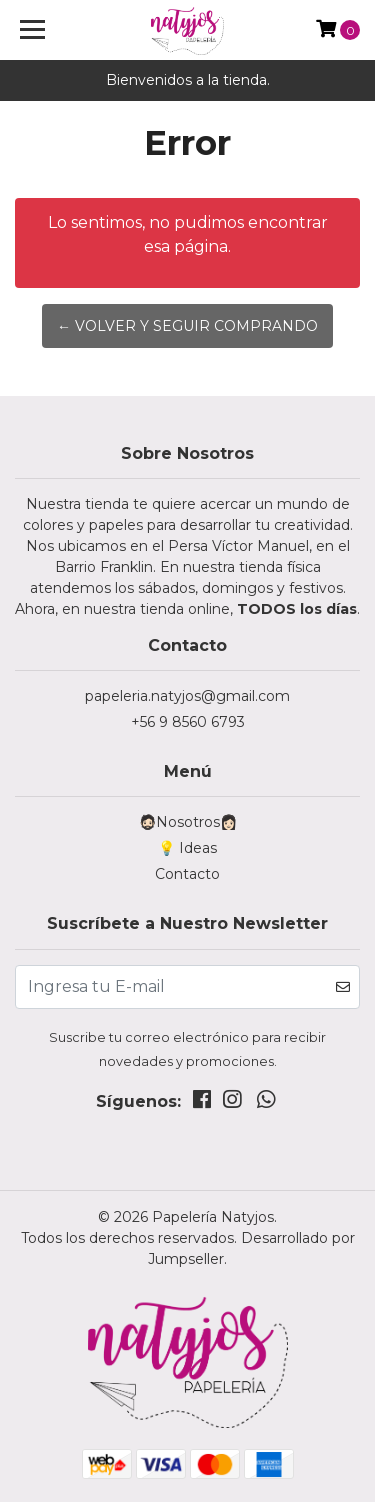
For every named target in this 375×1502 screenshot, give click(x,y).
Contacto (187, 874)
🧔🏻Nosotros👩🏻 (188, 822)
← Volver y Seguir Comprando (187, 326)
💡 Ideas (187, 848)
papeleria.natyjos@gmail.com (187, 696)
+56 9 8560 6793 (188, 722)
